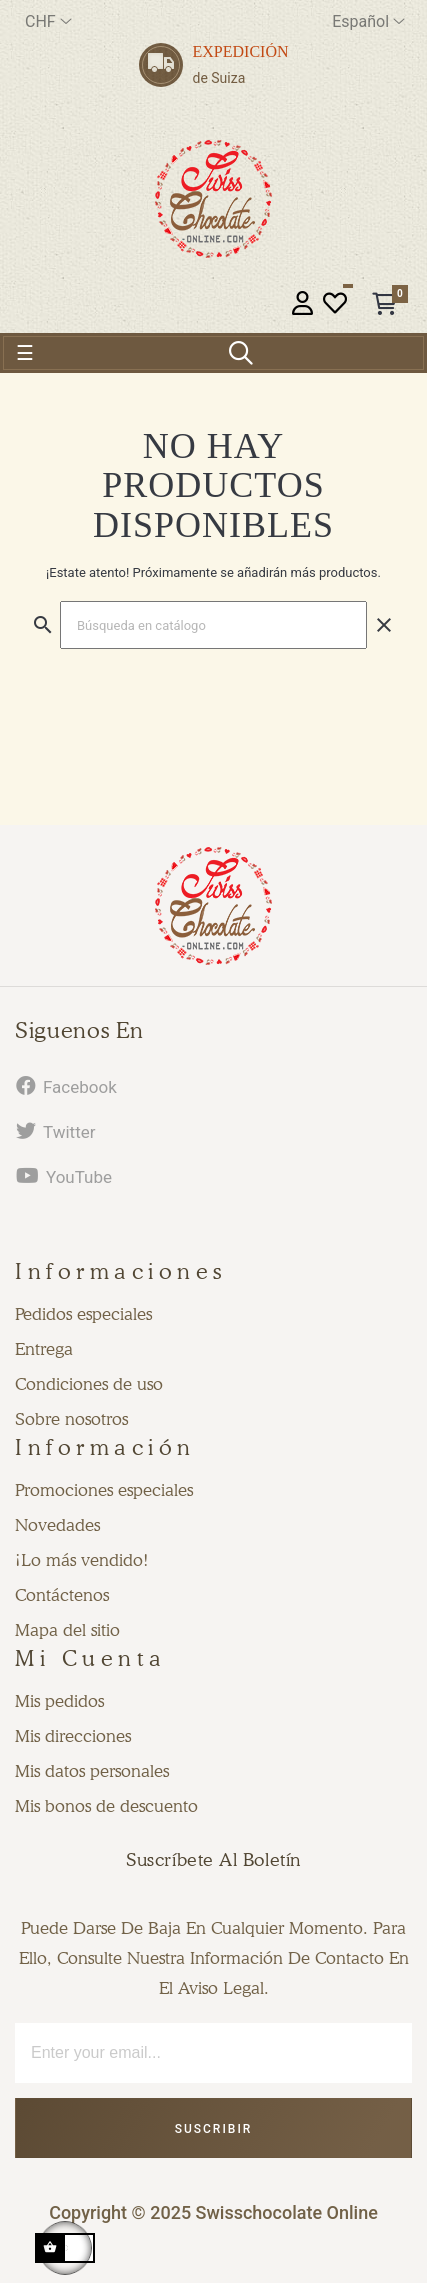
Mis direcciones (73, 1736)
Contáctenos (62, 1595)
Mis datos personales (92, 1771)
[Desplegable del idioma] (368, 21)
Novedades (57, 1525)
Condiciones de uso (89, 1384)
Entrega (44, 1349)
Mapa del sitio (67, 1630)
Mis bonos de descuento (106, 1806)
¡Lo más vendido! (82, 1560)
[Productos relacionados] (48, 21)
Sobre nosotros (71, 1419)
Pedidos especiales (83, 1314)
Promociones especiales (104, 1490)
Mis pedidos (59, 1701)
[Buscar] (213, 625)
